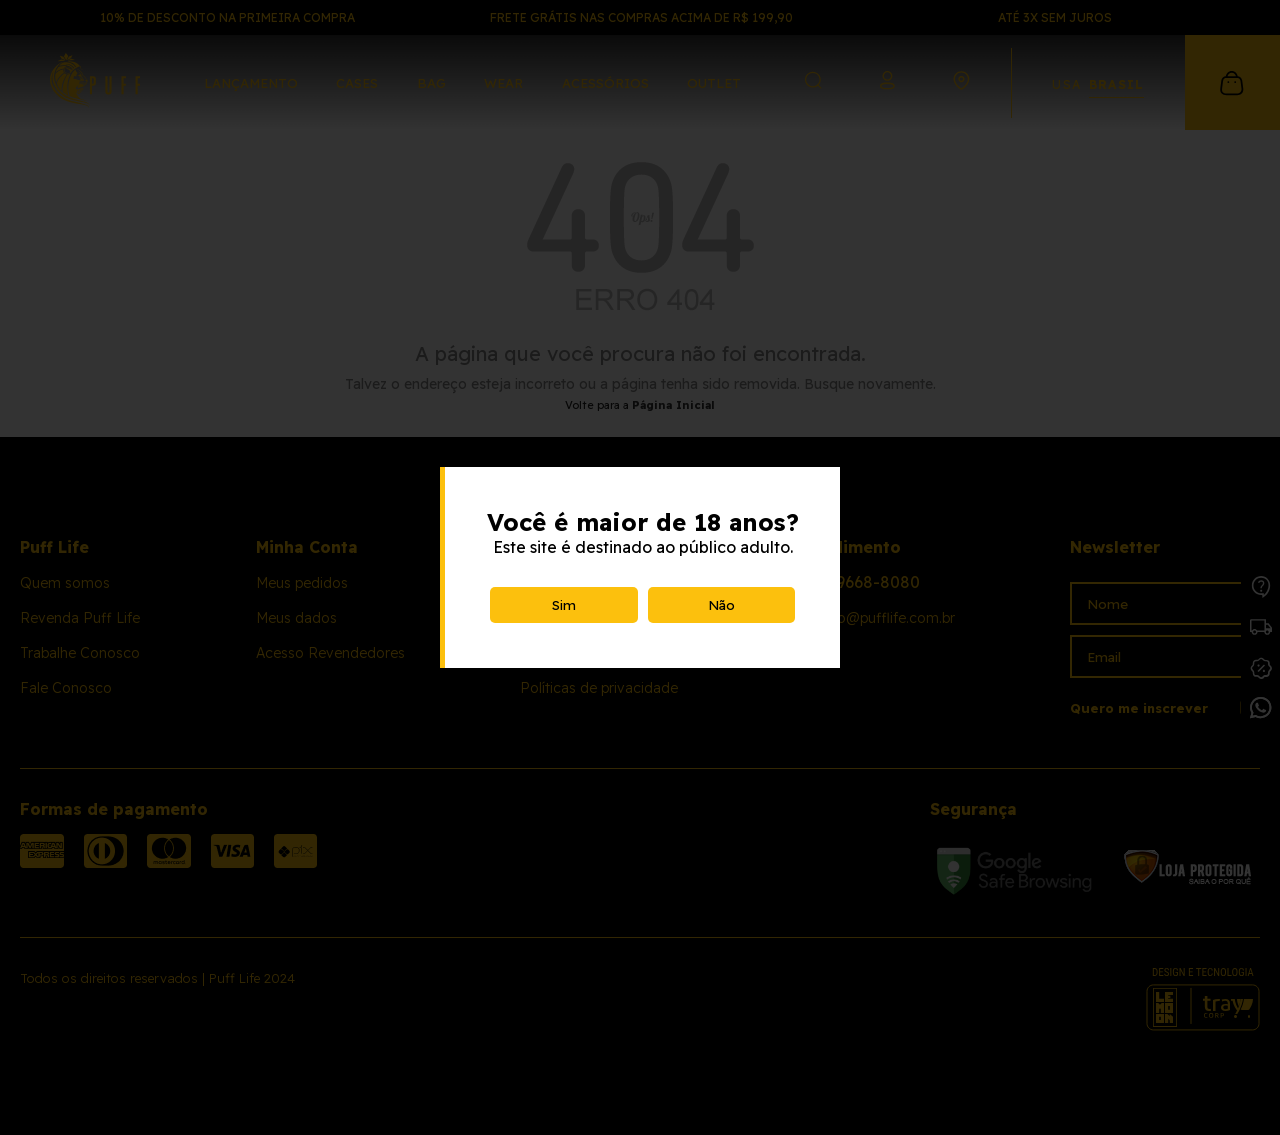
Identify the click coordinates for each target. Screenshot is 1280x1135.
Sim (564, 605)
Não (721, 605)
